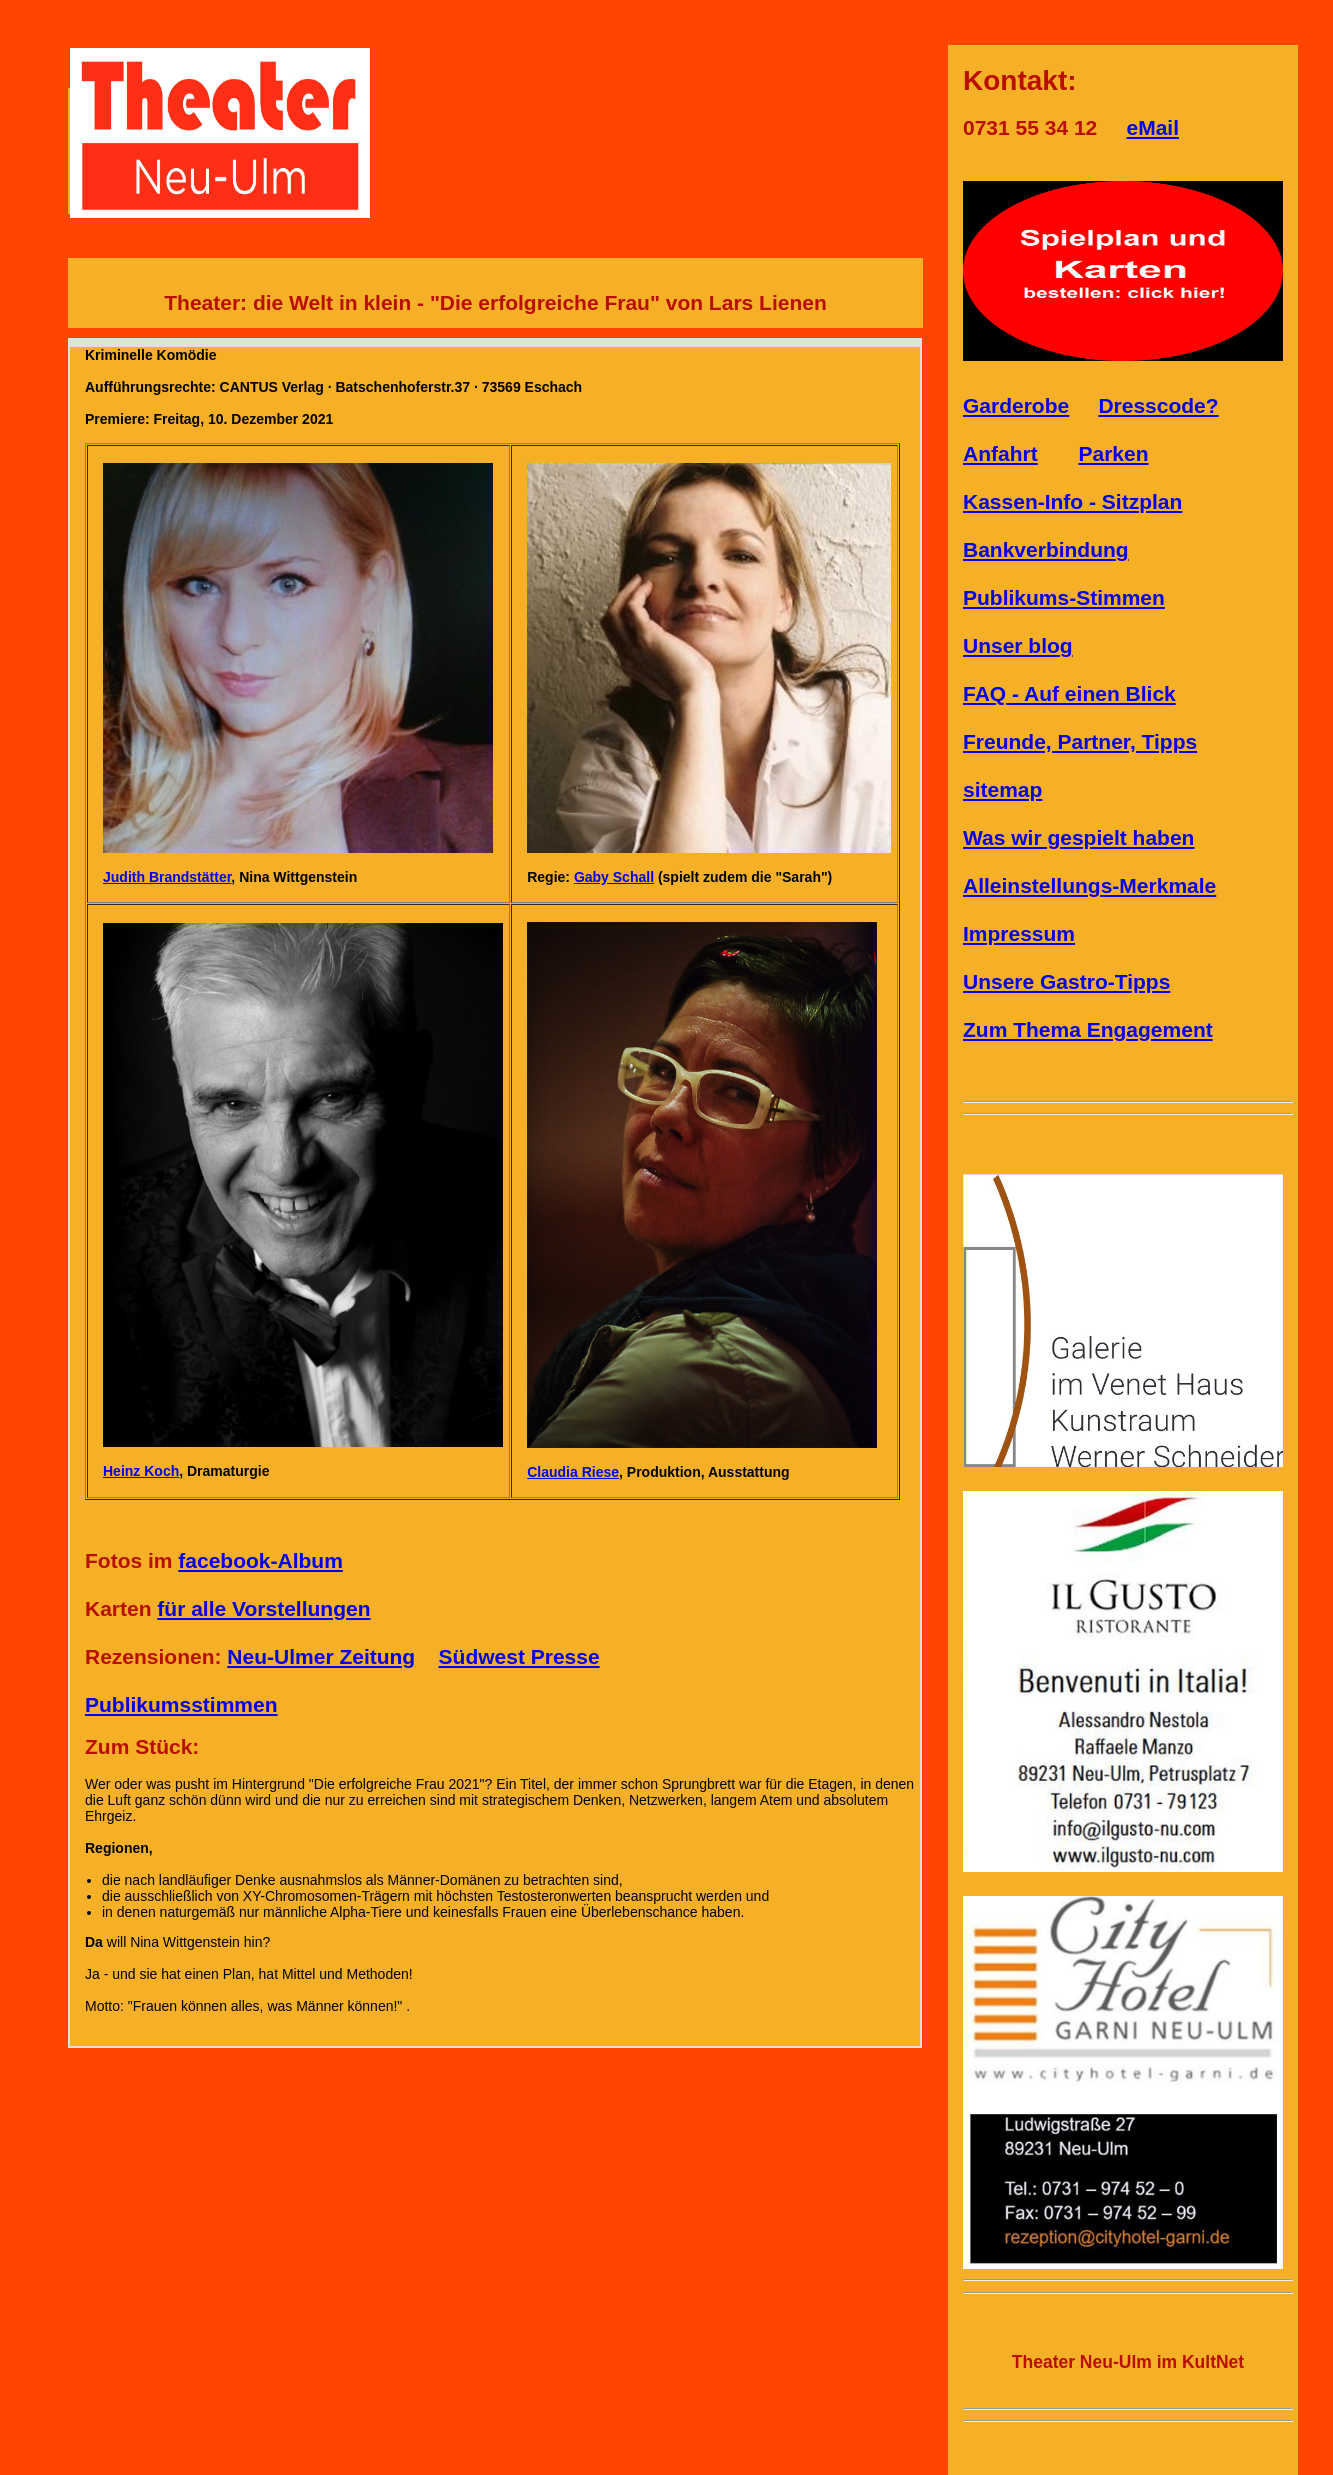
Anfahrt (1000, 453)
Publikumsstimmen (181, 1704)
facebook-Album (260, 1560)
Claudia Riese (573, 1472)
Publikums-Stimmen (1064, 597)
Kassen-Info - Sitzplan (1072, 501)
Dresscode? (1158, 405)
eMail (1152, 127)
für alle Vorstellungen (263, 1608)
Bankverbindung (1046, 549)
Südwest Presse (519, 1656)
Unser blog (1018, 645)
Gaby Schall (614, 877)
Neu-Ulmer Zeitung (321, 1656)
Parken (1114, 453)
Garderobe (1016, 405)
